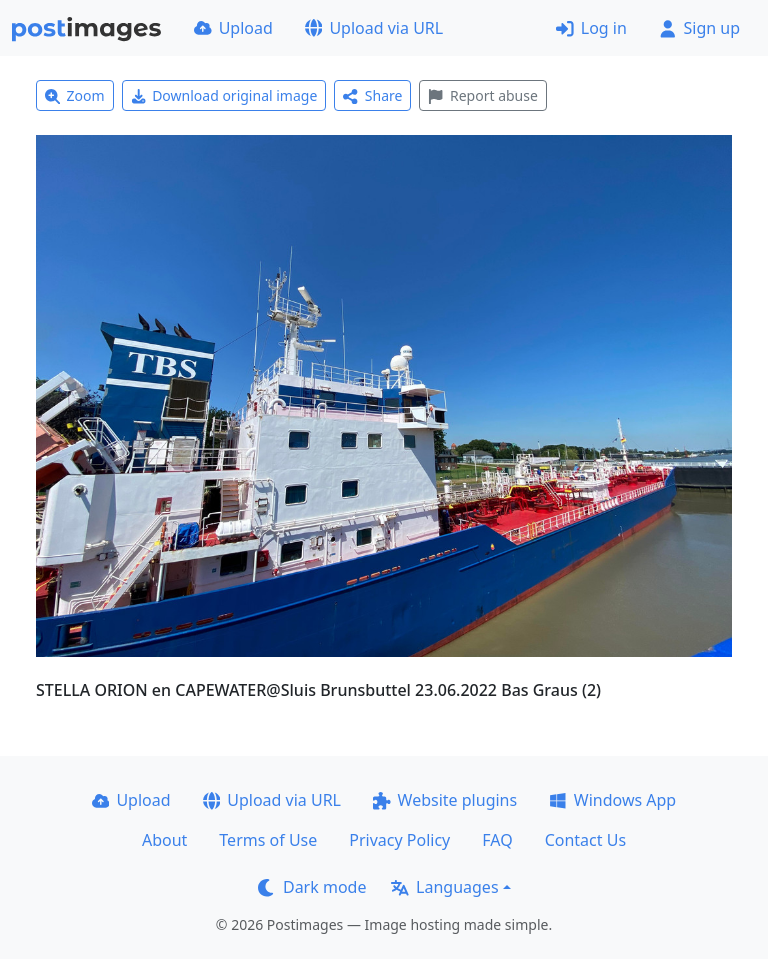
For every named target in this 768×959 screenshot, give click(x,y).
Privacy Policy (399, 840)
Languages (444, 887)
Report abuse (482, 95)
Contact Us (585, 840)
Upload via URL (374, 28)
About (164, 840)
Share (372, 95)
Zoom (75, 95)
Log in (591, 28)
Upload (233, 28)
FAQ (497, 840)
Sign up (699, 28)
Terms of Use (268, 840)
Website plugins (445, 800)
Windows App (612, 800)
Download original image (224, 95)
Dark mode (312, 887)
